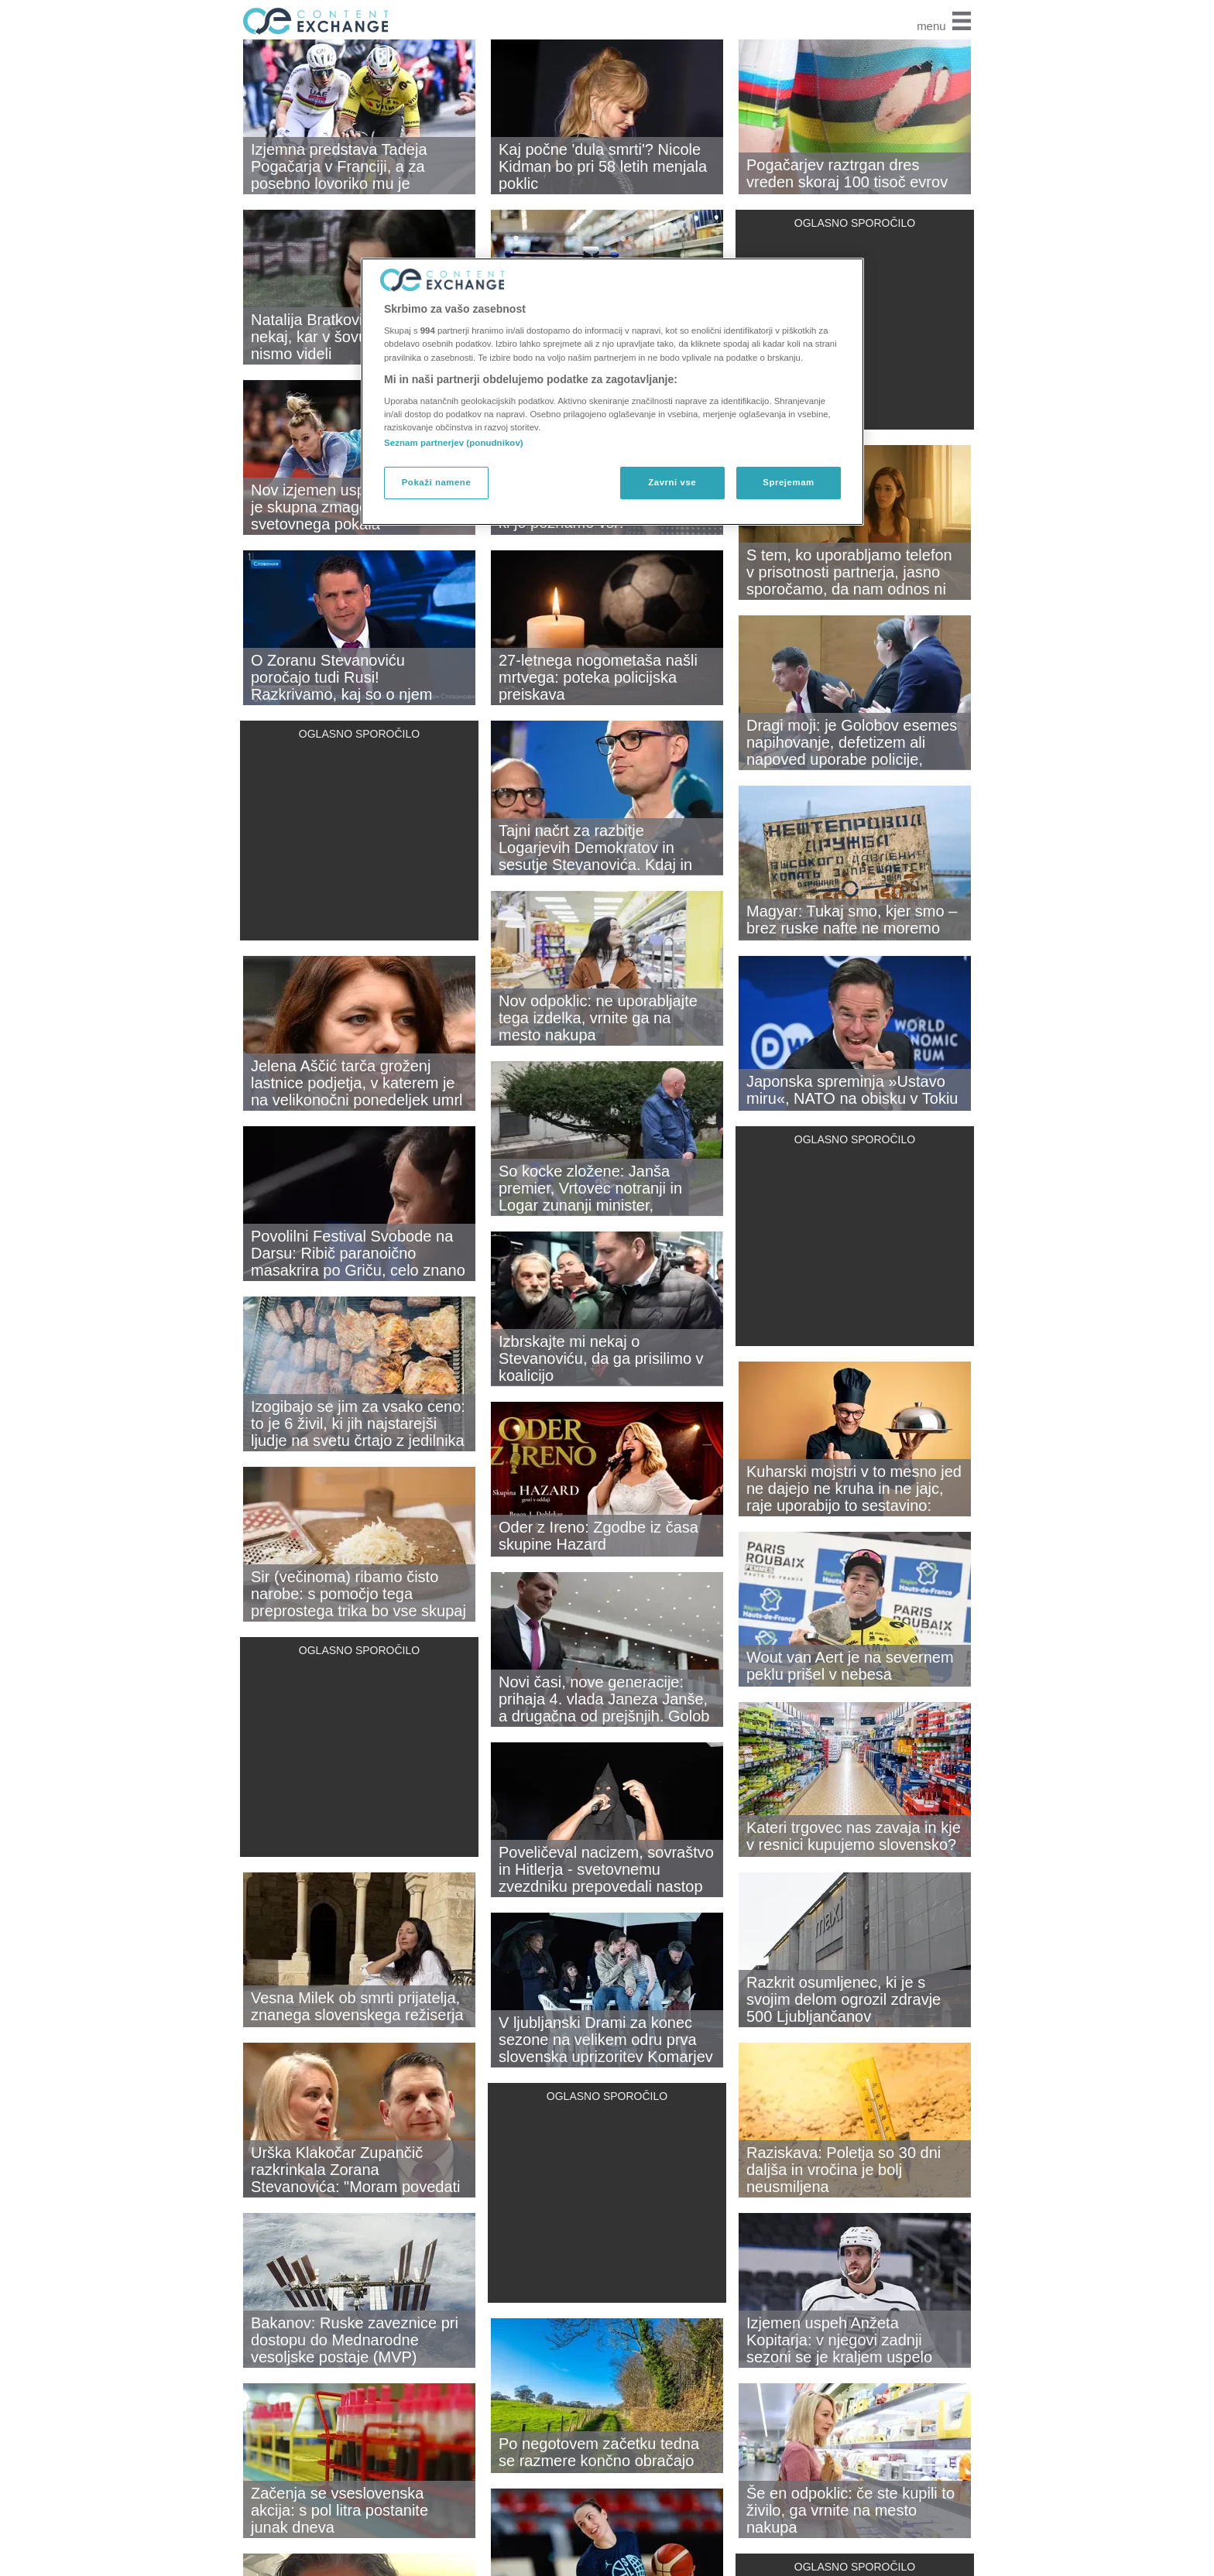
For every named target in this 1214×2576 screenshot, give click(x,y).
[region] (612, 392)
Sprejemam (788, 482)
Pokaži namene (437, 482)
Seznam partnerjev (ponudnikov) (453, 442)
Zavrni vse (672, 482)
